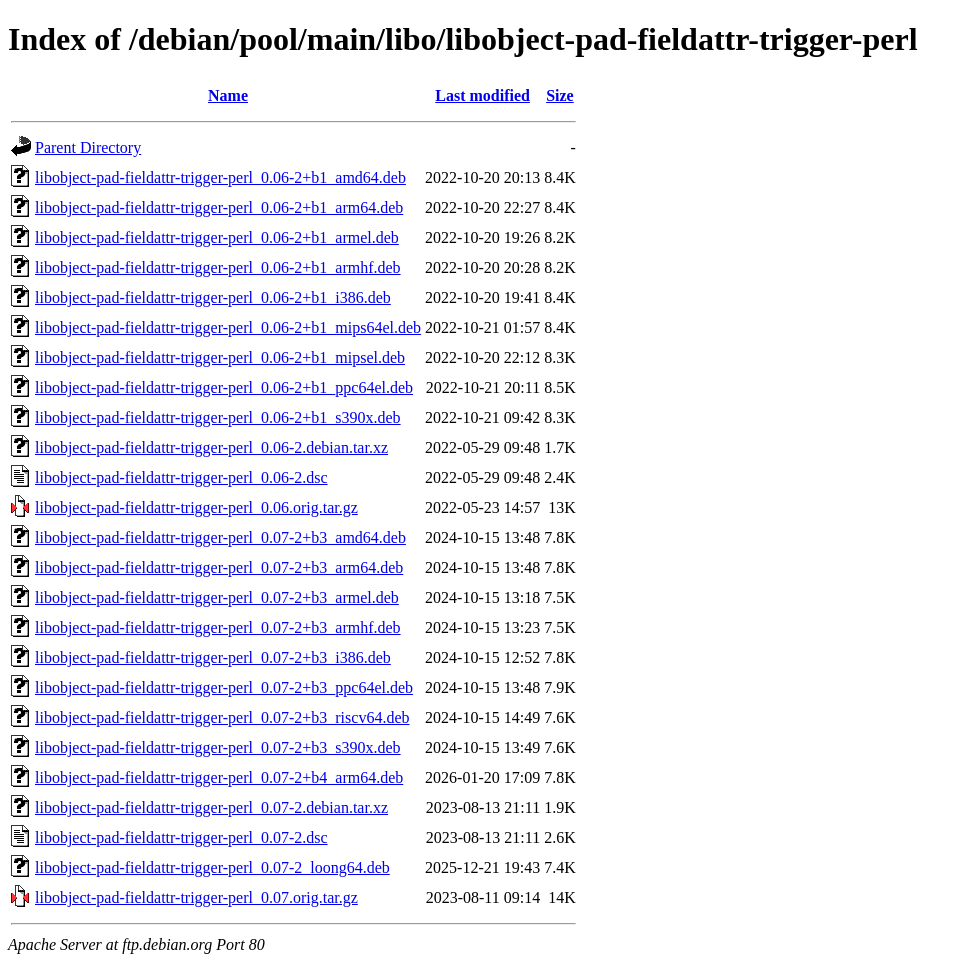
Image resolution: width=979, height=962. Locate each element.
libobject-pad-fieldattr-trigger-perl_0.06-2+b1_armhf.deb (218, 267)
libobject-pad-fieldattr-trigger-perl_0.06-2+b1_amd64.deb (220, 177)
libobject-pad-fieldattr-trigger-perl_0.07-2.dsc (181, 837)
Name (228, 95)
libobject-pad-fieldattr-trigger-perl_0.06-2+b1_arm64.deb (219, 207)
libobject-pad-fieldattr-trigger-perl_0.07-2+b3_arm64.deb (219, 567)
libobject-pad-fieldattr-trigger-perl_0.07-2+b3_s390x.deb (218, 747)
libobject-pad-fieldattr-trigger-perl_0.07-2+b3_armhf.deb (218, 627)
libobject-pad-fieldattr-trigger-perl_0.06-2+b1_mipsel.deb (220, 357)
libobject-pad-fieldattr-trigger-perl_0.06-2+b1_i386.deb (213, 297)
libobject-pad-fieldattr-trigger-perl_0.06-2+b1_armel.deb (217, 237)
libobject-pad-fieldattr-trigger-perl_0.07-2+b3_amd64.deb (220, 537)
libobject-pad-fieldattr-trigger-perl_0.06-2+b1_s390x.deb (218, 417)
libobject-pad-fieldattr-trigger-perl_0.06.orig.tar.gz (196, 507)
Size (560, 95)
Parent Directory (88, 147)
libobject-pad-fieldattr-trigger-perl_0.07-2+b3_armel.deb (217, 597)
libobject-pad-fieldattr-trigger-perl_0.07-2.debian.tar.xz (211, 807)
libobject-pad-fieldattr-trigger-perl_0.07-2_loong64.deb (212, 867)
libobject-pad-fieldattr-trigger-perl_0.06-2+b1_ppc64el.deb (224, 387)
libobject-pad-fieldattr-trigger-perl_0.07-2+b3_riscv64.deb (222, 717)
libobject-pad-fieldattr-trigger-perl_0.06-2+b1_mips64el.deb (228, 327)
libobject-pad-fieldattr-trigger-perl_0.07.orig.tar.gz (196, 897)
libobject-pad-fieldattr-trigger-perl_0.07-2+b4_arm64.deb (219, 777)
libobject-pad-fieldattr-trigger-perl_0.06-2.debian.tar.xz (211, 447)
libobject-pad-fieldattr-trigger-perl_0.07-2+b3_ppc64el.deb (224, 687)
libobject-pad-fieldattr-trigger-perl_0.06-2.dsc (181, 477)
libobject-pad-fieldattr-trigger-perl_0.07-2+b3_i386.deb (213, 657)
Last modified (482, 95)
